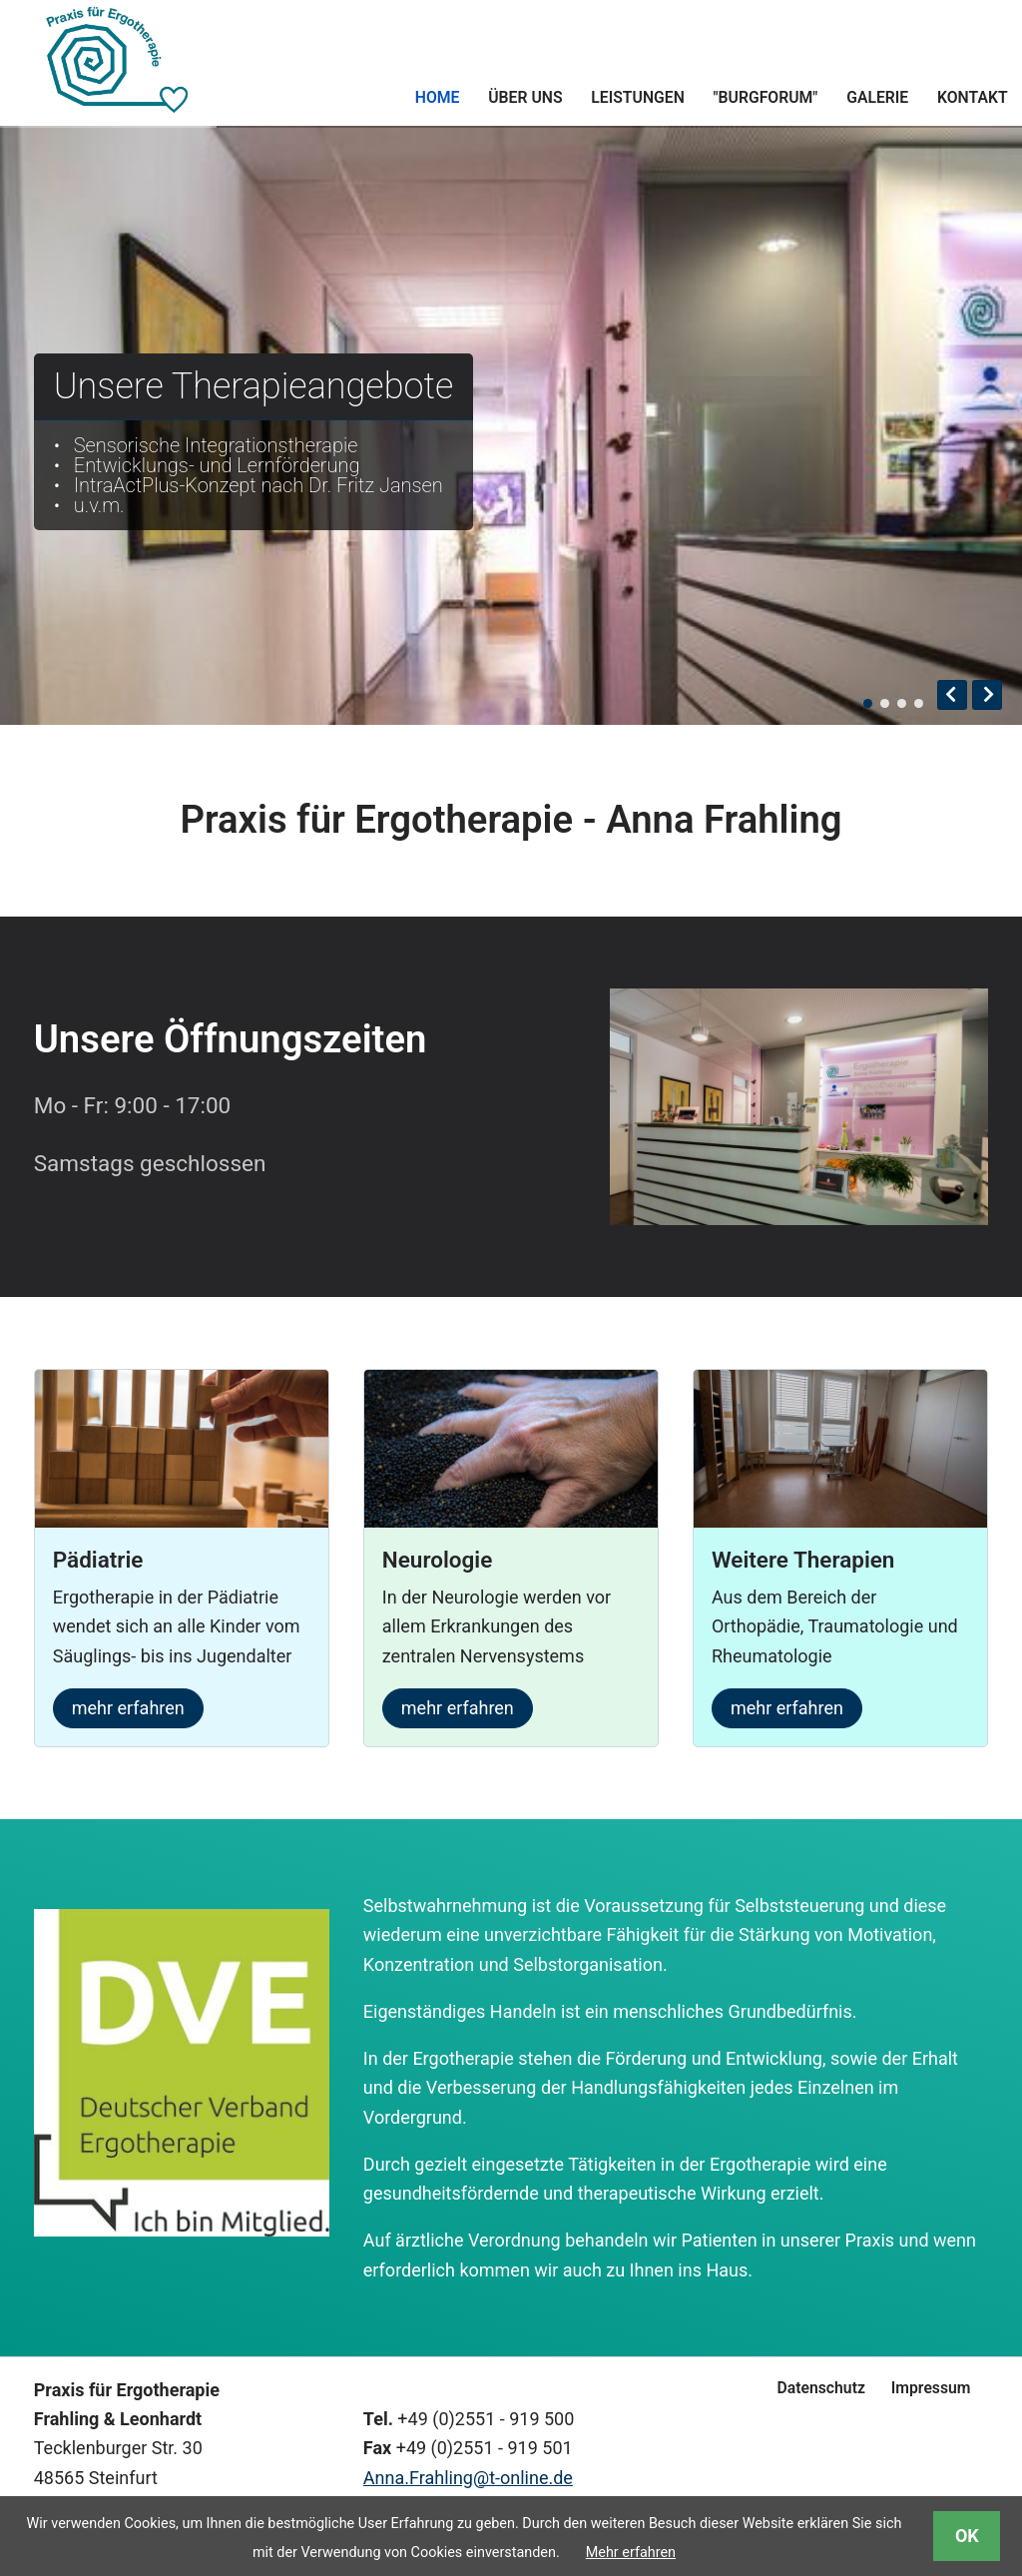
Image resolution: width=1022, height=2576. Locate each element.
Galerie (877, 97)
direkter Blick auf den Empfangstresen (884, 703)
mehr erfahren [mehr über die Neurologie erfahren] (457, 1707)
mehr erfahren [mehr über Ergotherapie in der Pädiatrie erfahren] (128, 1707)
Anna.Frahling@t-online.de (468, 2477)
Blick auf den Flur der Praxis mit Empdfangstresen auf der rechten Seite (867, 703)
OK (967, 2535)
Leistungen (637, 97)
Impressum (931, 2387)
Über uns (525, 97)
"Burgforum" (766, 97)
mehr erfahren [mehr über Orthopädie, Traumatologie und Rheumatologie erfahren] (787, 1707)
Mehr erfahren (631, 2552)
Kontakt (972, 97)
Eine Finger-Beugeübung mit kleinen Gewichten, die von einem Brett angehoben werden (918, 703)
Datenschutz (820, 2387)
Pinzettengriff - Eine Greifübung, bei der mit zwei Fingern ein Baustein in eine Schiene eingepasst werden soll (901, 703)
